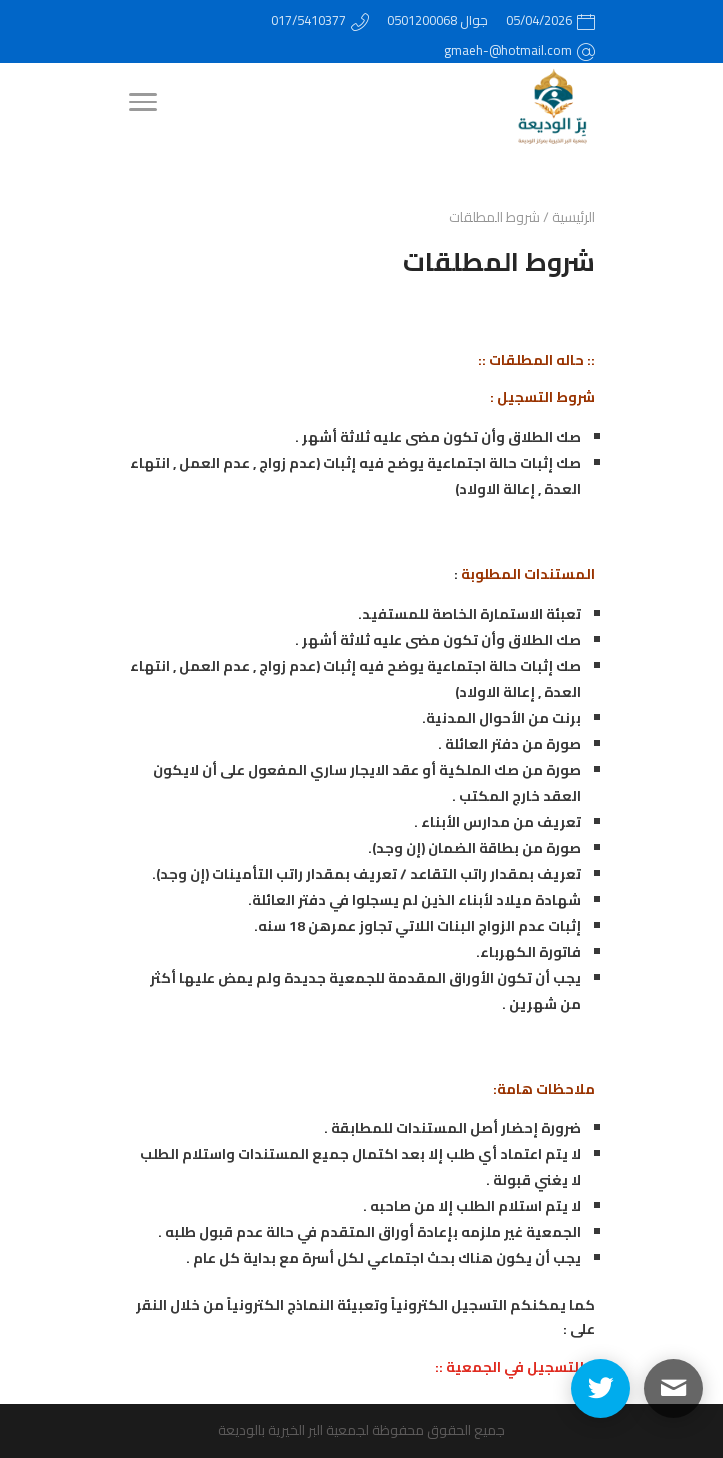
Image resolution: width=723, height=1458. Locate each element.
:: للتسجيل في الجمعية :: (515, 1367)
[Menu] (142, 105)
